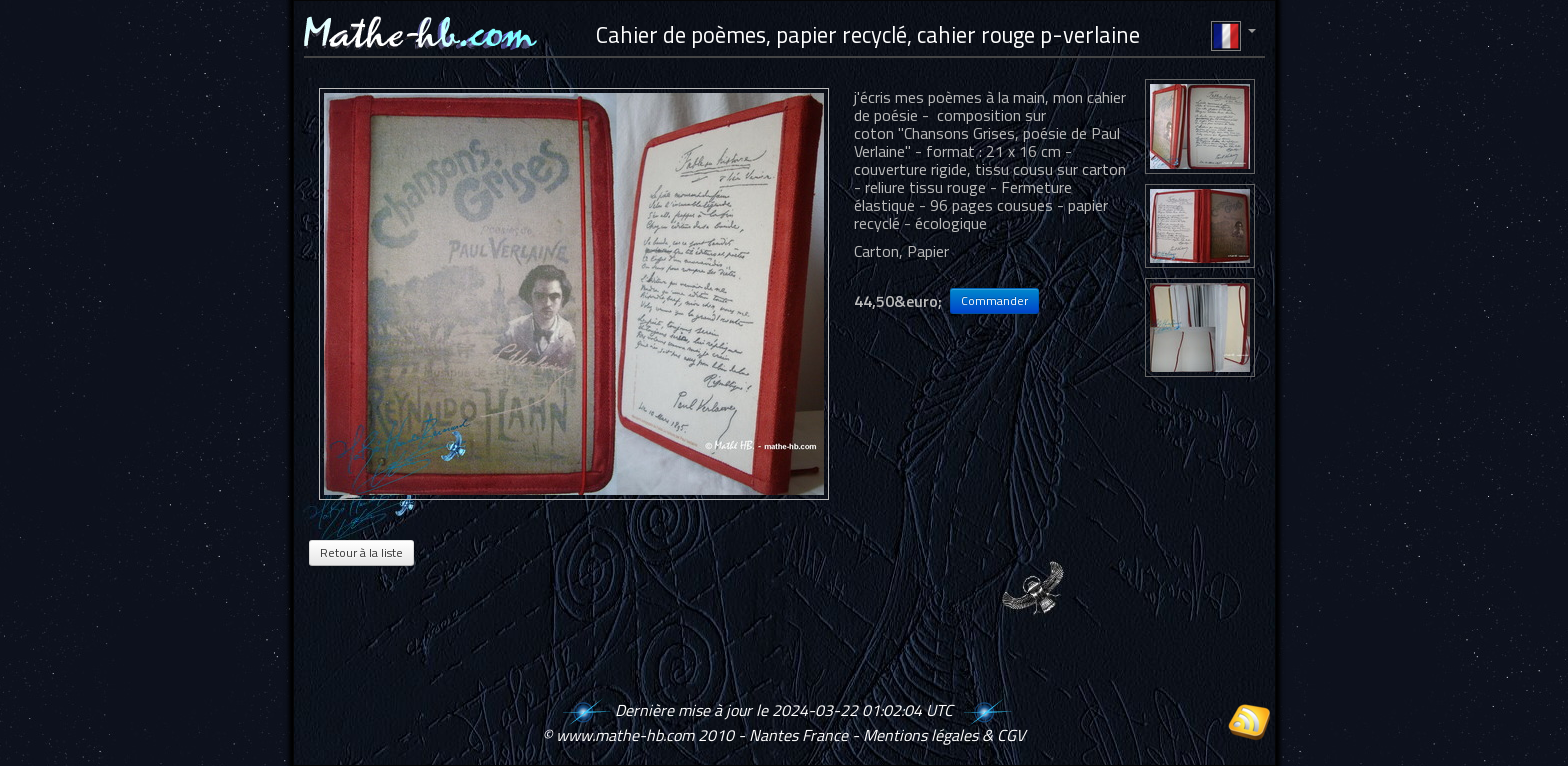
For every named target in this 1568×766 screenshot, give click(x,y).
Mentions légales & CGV (944, 735)
